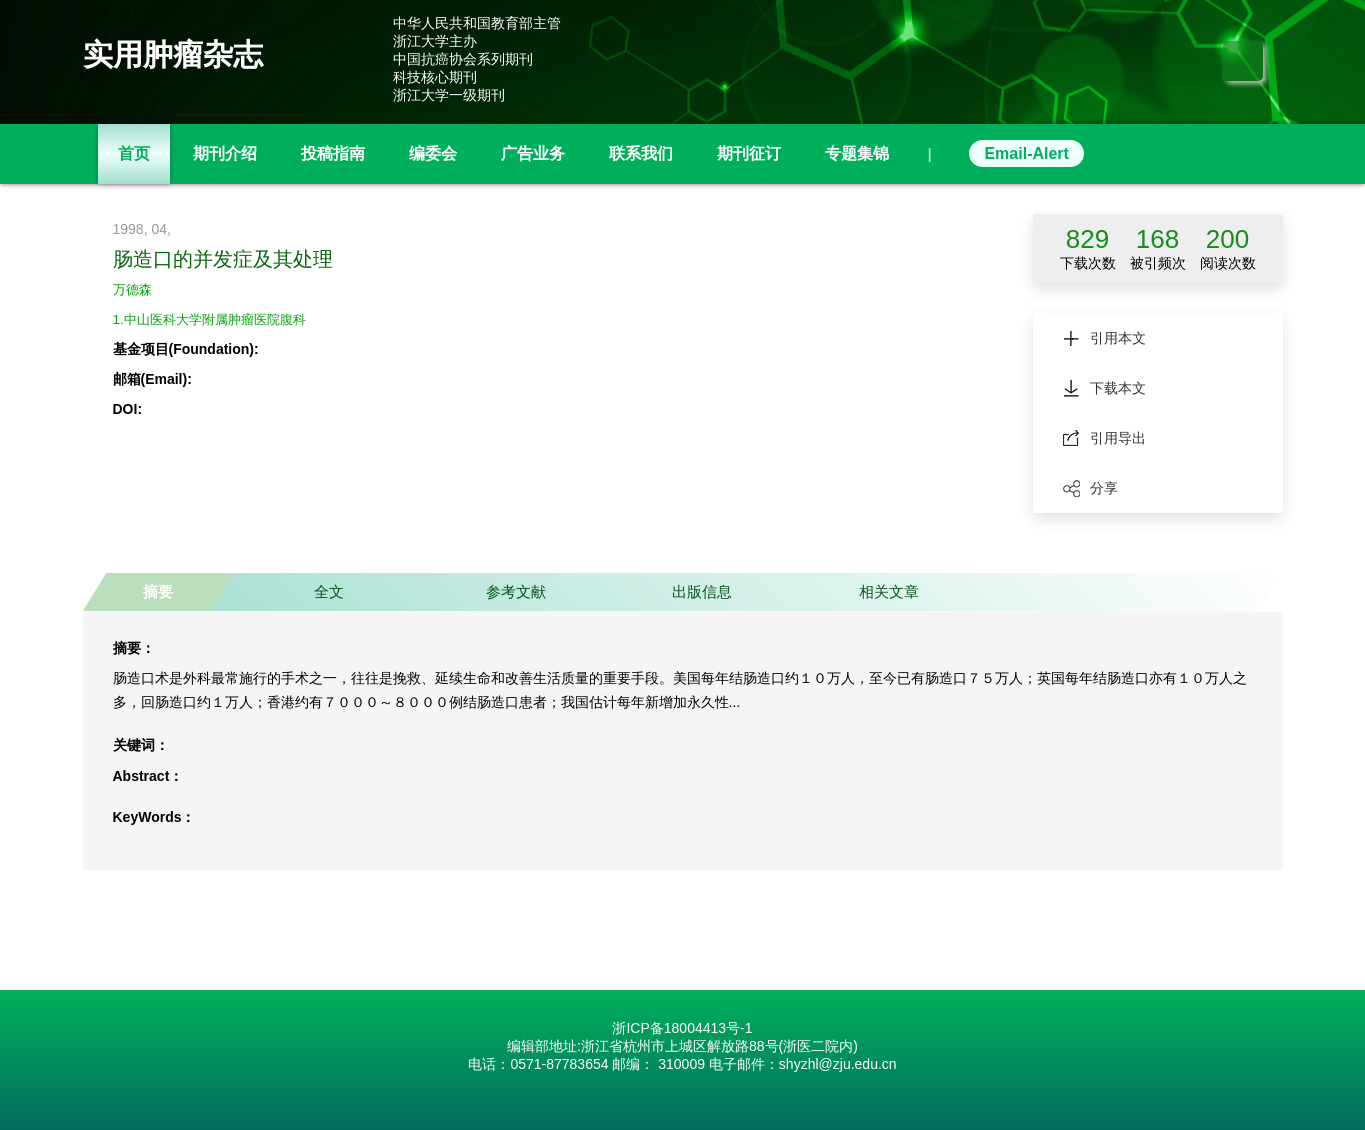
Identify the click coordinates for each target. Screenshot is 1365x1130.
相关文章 (876, 591)
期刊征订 (749, 153)
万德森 (134, 289)
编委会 (433, 153)
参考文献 (508, 591)
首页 (134, 153)
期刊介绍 (225, 153)
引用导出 (1104, 438)
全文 (324, 591)
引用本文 (1104, 338)
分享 (1090, 488)
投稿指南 (333, 153)
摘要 (157, 591)
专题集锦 (857, 153)
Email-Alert (1026, 153)
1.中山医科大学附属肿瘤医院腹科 (217, 319)
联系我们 (641, 153)
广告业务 (533, 153)
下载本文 (1104, 388)
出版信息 (692, 591)
